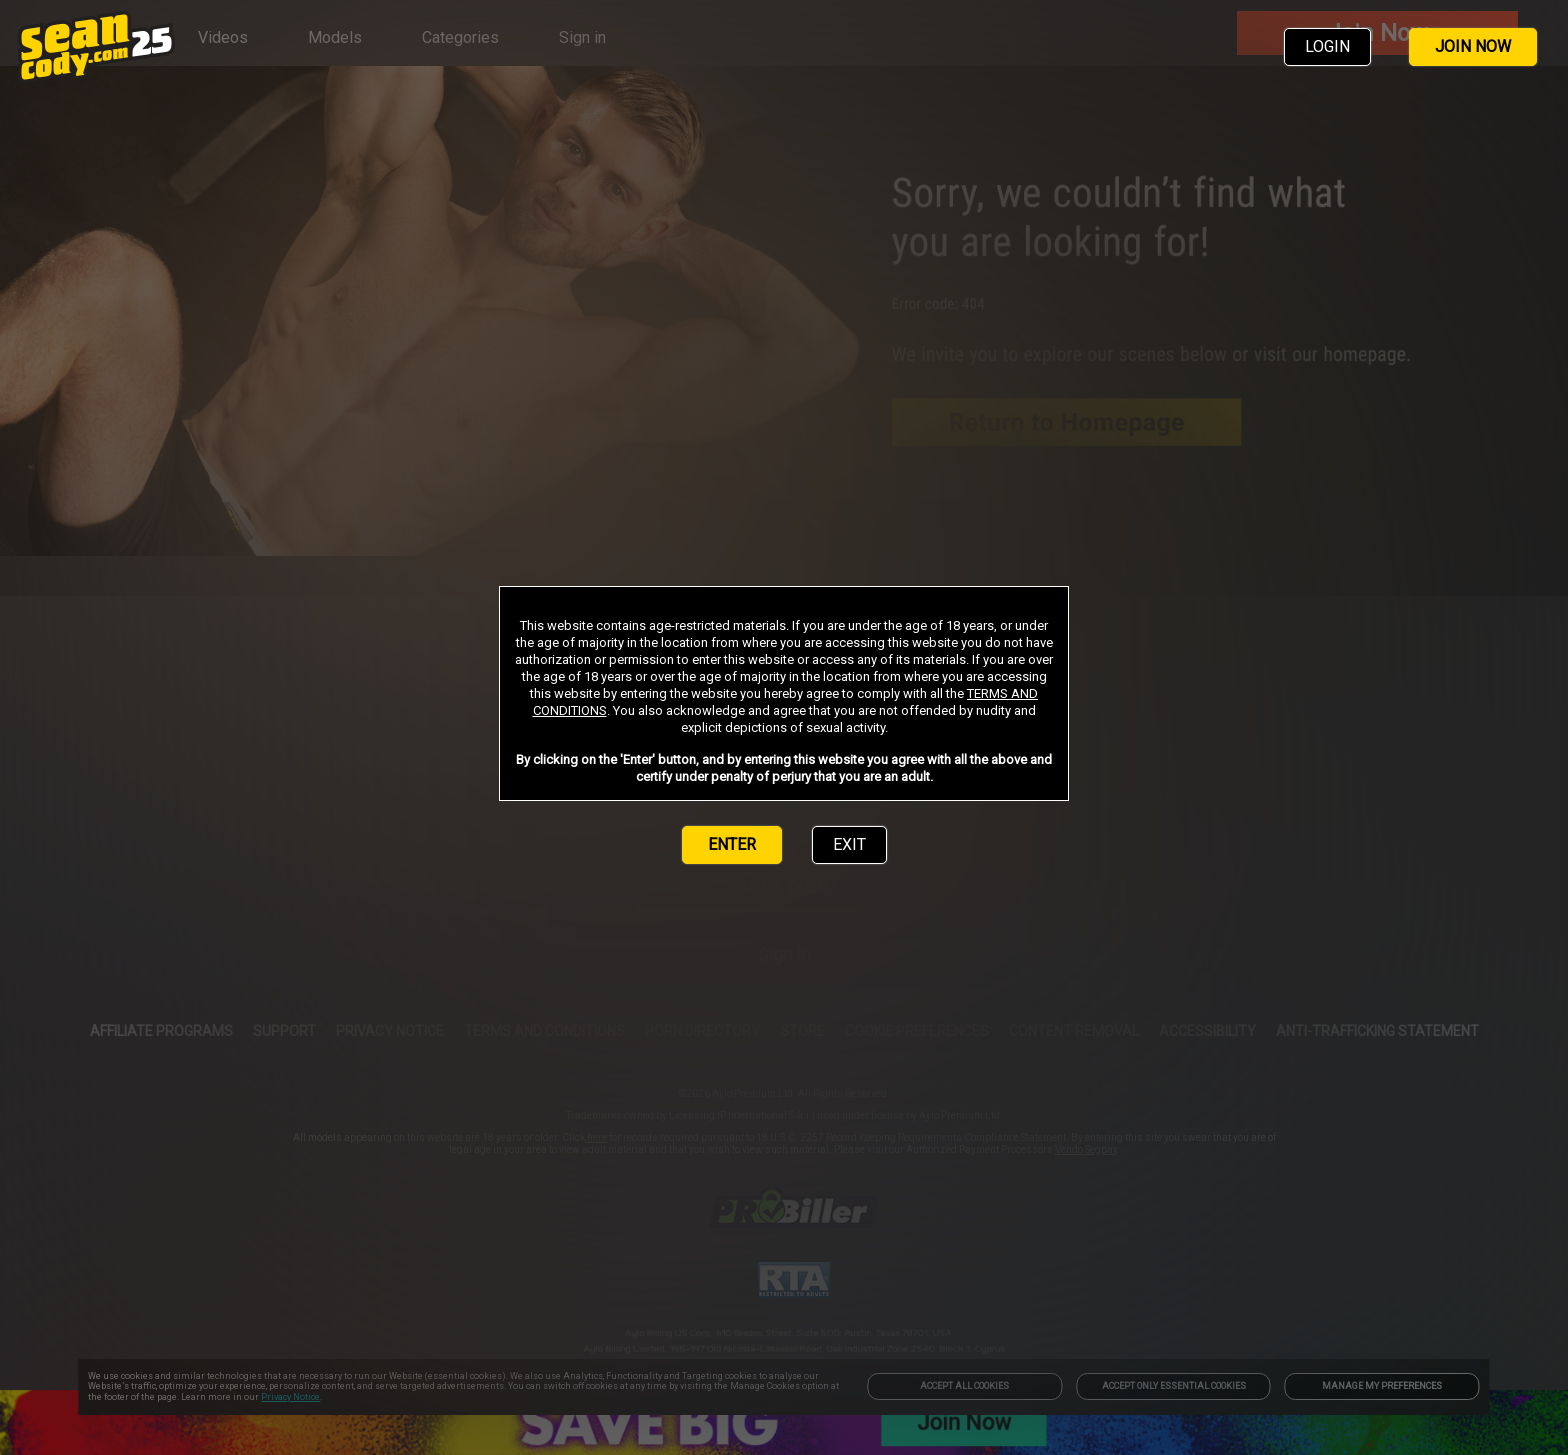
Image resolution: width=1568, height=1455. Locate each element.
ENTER (732, 844)
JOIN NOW (1473, 46)
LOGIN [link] (1327, 46)
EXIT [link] (849, 844)
